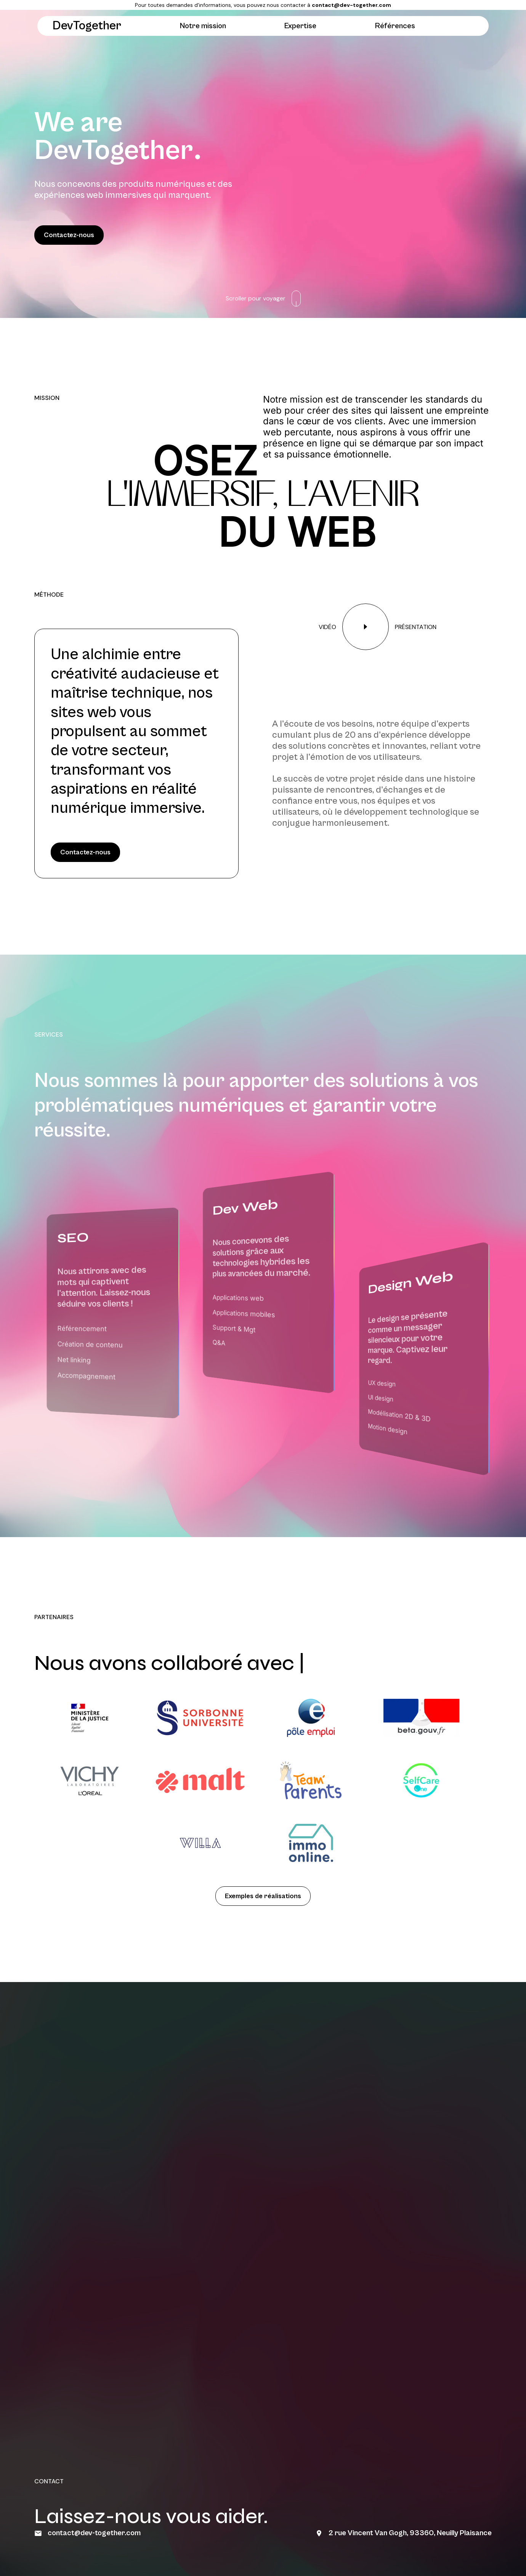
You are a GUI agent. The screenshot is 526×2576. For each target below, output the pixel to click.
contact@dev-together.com (351, 5)
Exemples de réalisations (263, 1896)
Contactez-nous (69, 235)
